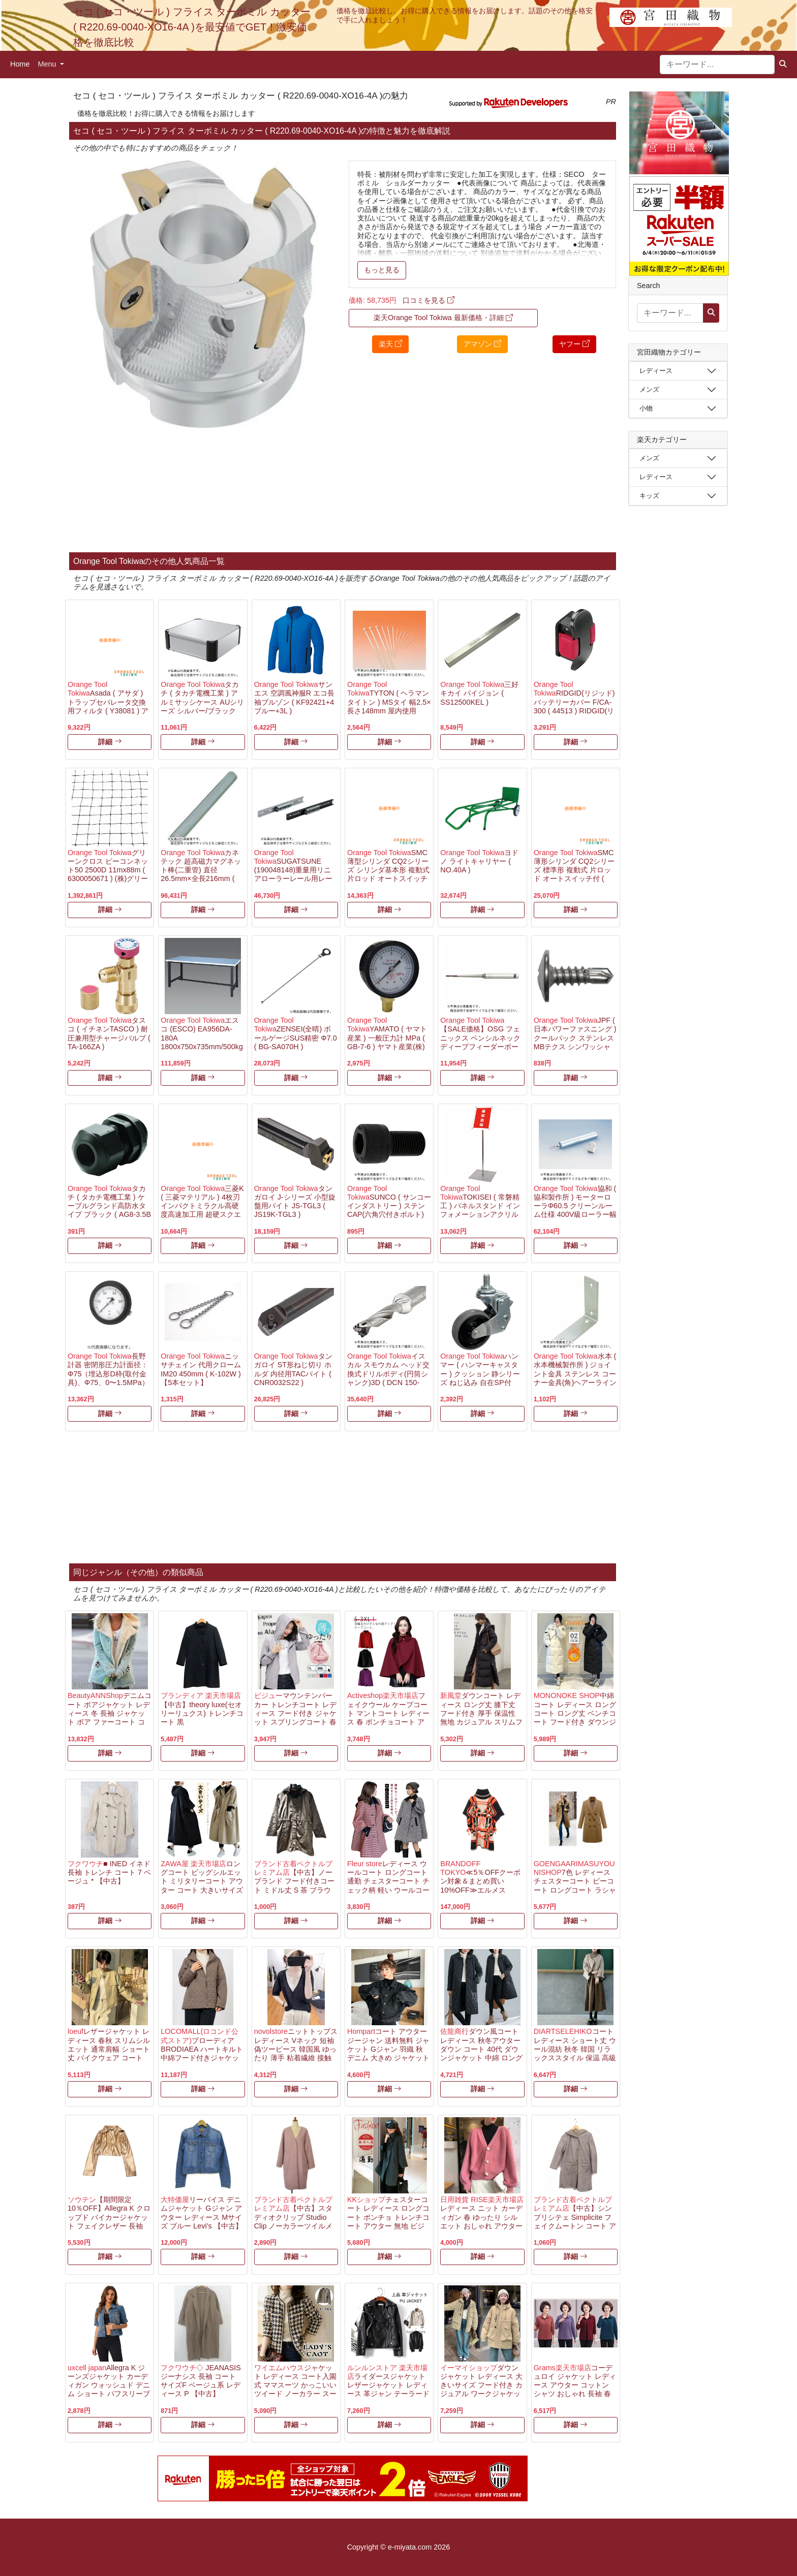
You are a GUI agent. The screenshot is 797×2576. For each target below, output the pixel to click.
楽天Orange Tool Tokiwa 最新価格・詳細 (443, 317)
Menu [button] (48, 64)
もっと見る (382, 270)
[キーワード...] (717, 64)
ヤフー (574, 344)
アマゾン (482, 344)
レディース (655, 370)
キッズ (649, 495)
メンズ (649, 389)
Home (19, 64)
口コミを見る (428, 300)
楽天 (390, 344)
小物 (646, 408)
